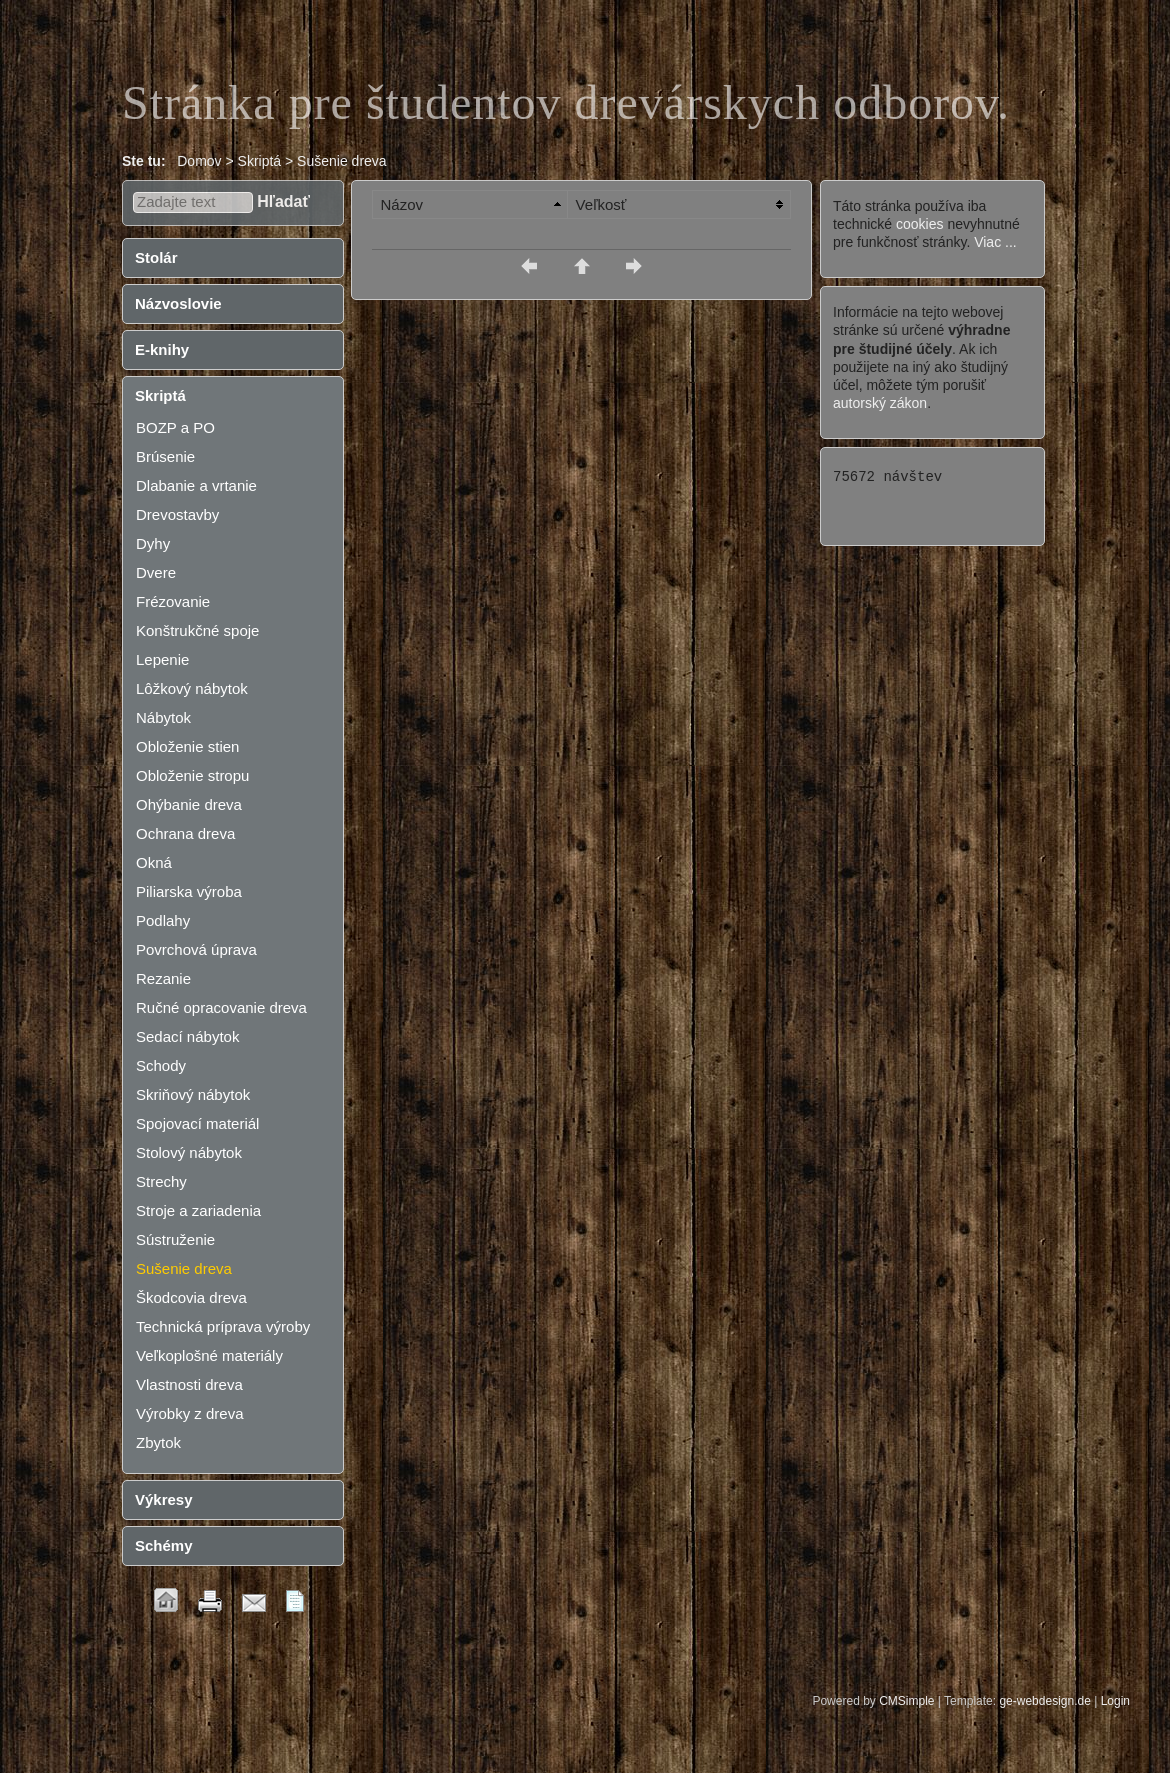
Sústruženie (175, 1239)
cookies (919, 224)
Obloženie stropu (192, 775)
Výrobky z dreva (190, 1413)
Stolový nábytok (189, 1152)
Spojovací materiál (197, 1123)
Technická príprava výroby (223, 1326)
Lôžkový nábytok (192, 688)
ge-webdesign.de (1044, 1701)
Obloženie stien (187, 746)
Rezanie (163, 978)
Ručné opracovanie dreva (221, 1007)
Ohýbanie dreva (189, 804)
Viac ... (995, 242)
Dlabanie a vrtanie (196, 485)
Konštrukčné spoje (197, 630)
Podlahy (163, 920)
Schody (161, 1065)
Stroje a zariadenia (198, 1210)
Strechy (161, 1181)
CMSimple (906, 1701)
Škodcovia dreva (191, 1297)
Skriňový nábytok (193, 1094)
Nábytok (163, 717)
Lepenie (162, 659)
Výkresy (164, 1499)
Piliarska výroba (189, 891)
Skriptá (160, 395)
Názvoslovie (178, 303)
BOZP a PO (175, 427)
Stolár (156, 257)
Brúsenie (165, 456)
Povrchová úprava (196, 949)
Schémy (164, 1545)
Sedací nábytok (187, 1036)
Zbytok (158, 1442)
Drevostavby (177, 514)
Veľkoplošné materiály (209, 1355)
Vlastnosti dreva (189, 1384)
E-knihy (162, 349)
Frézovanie (173, 601)
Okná (154, 862)
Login (1115, 1701)
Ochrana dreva (185, 833)
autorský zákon (880, 403)
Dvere (156, 572)
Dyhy (153, 543)
